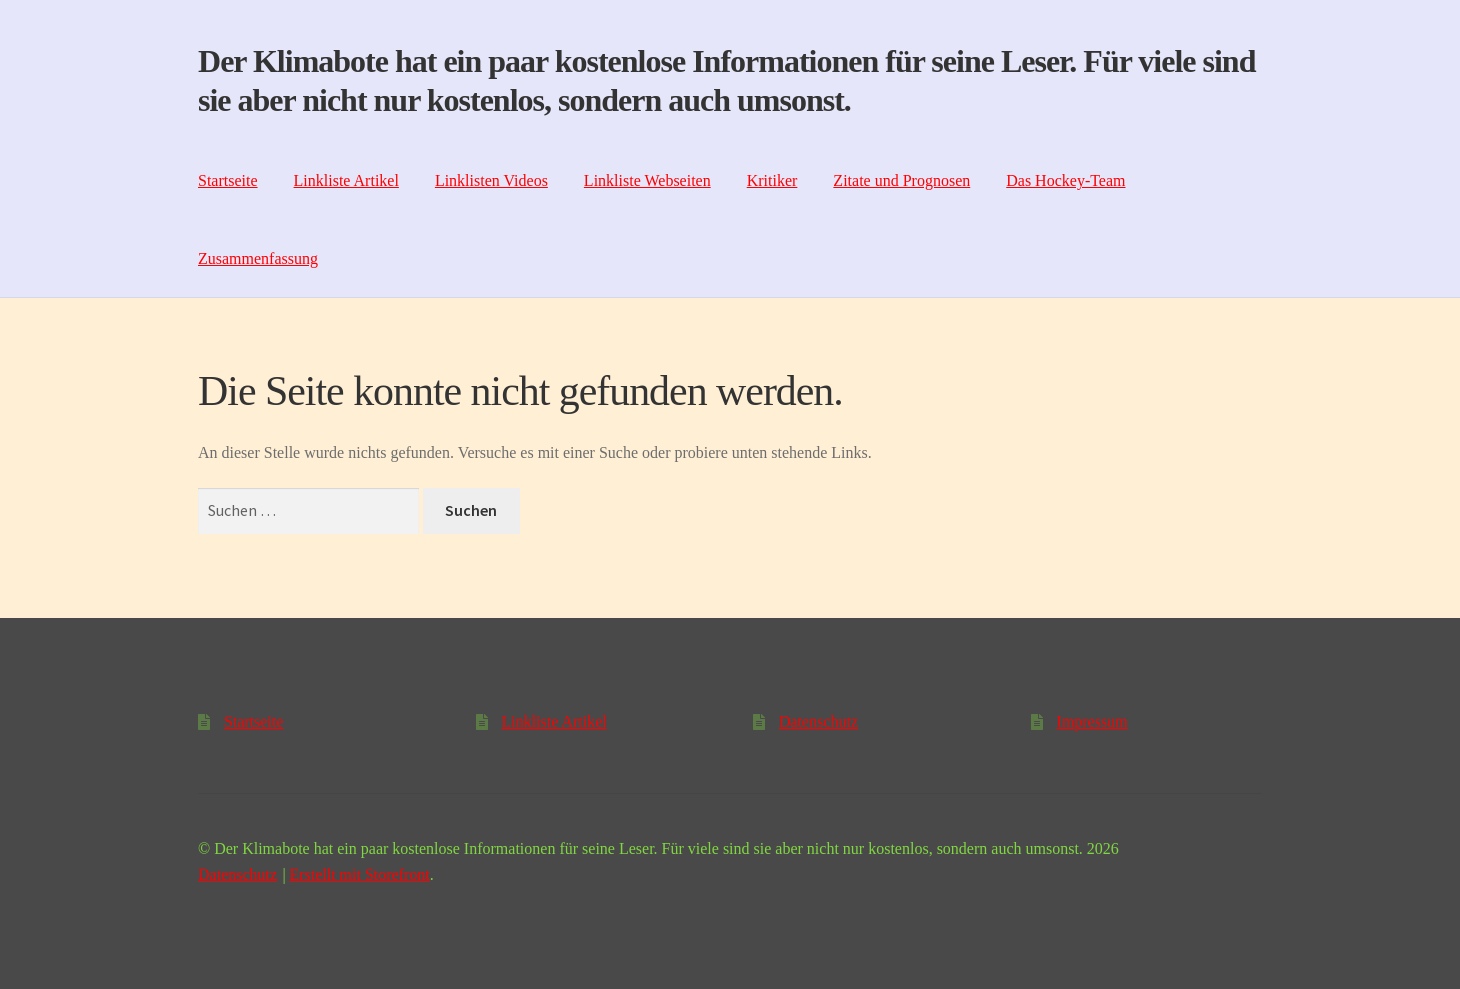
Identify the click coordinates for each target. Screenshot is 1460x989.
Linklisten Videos (491, 180)
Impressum (1092, 721)
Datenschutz (818, 721)
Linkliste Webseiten (647, 180)
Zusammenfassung (258, 258)
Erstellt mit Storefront (359, 874)
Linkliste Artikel (346, 180)
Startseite (228, 180)
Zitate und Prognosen (901, 180)
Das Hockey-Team (1065, 180)
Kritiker (772, 180)
